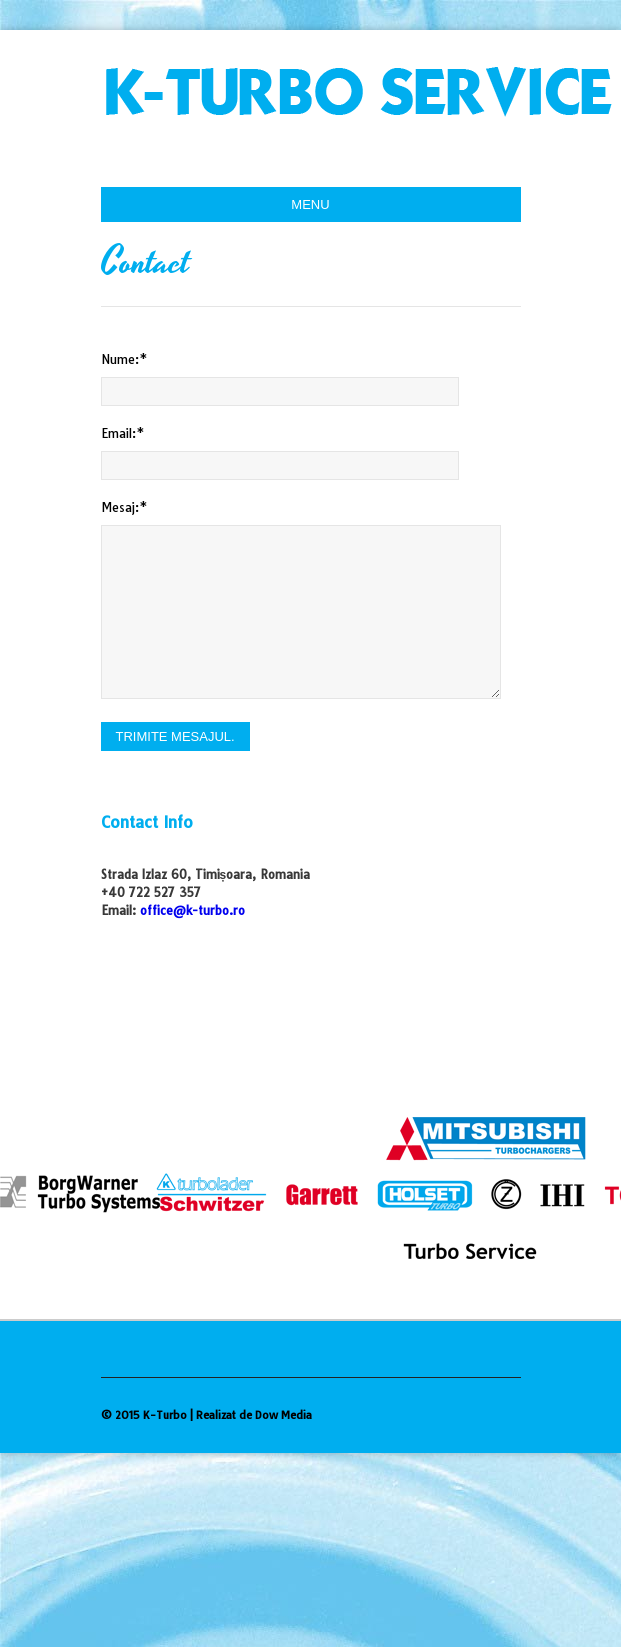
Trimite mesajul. (175, 736)
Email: (123, 433)
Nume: (124, 359)
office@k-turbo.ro (192, 910)
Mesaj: (124, 507)
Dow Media (283, 1415)
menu (310, 204)
